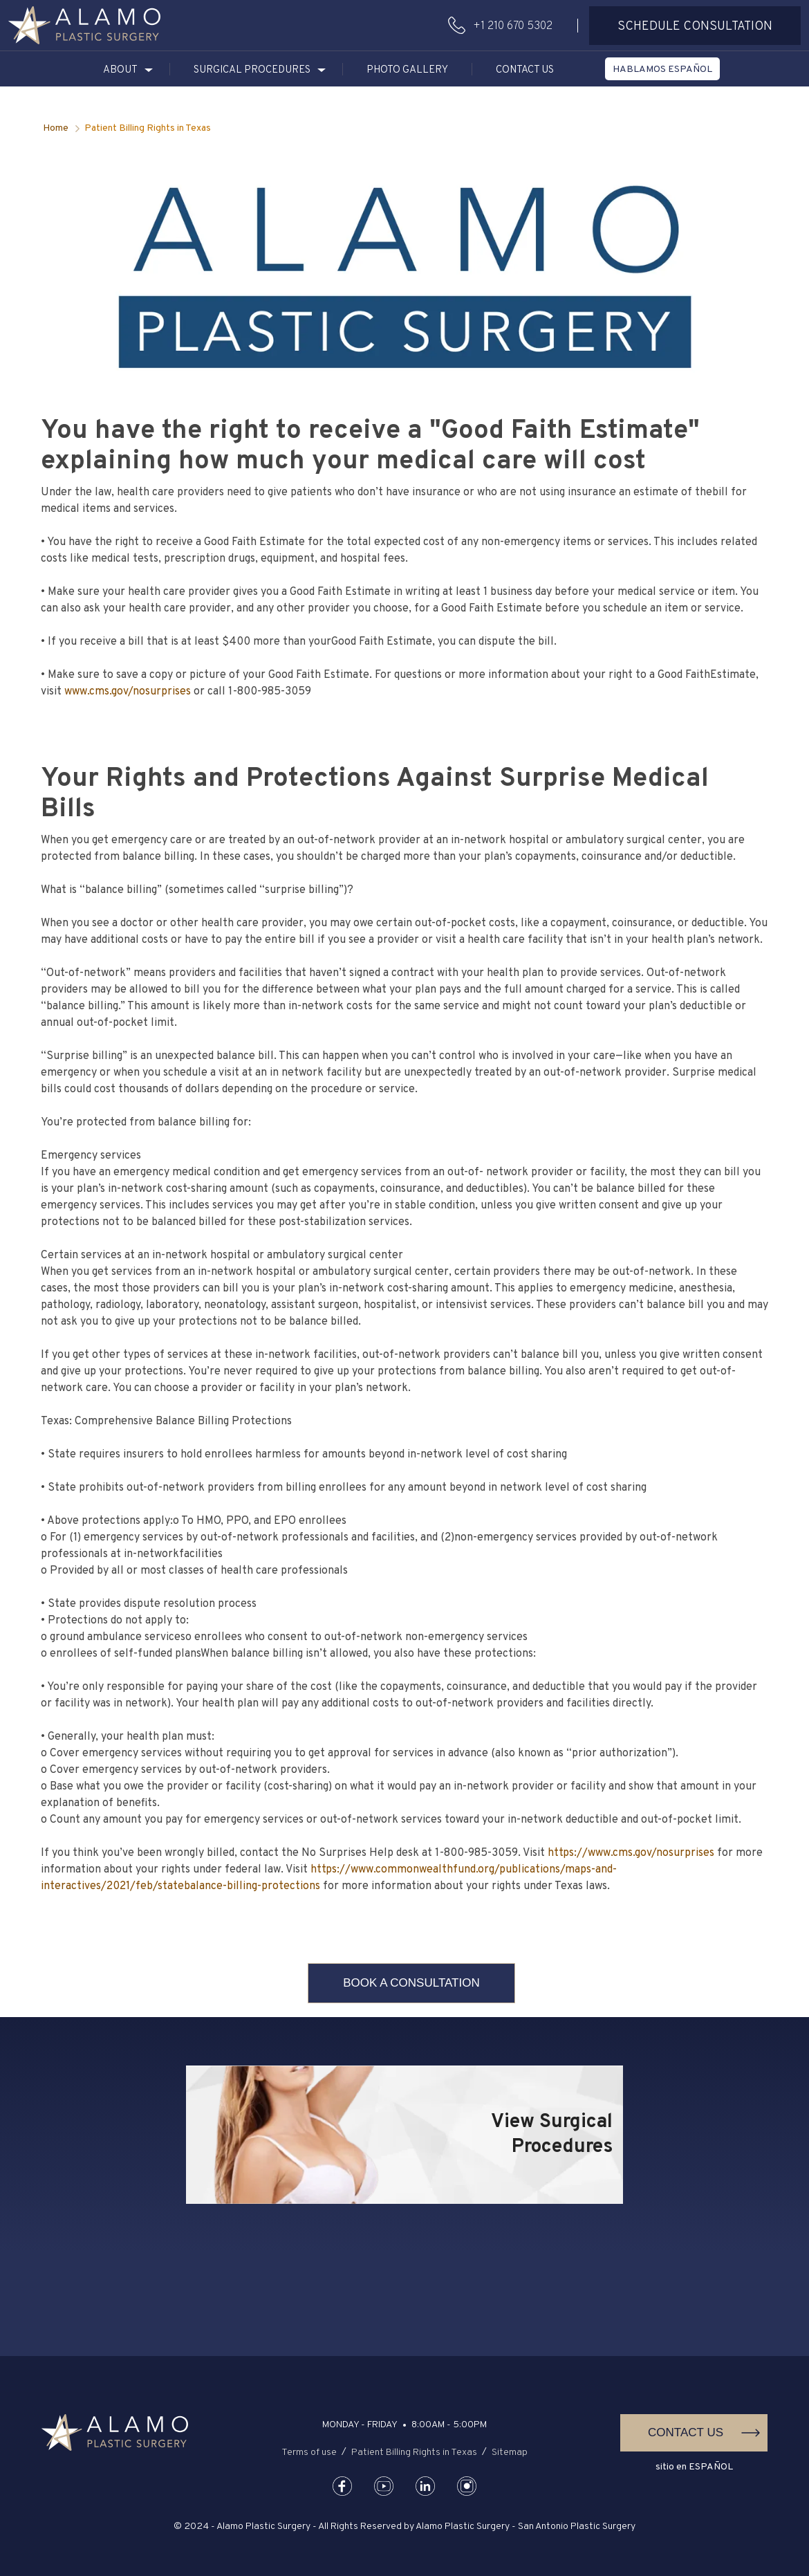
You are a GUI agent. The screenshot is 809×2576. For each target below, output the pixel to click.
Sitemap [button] (510, 2452)
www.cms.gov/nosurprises (127, 692)
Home (55, 128)
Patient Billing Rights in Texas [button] (414, 2452)
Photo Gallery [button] (407, 70)
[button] (84, 25)
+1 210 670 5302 (512, 26)
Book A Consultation (411, 1982)
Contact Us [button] (525, 70)
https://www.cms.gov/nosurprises (631, 1853)
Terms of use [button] (309, 2452)
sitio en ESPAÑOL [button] (694, 2467)
